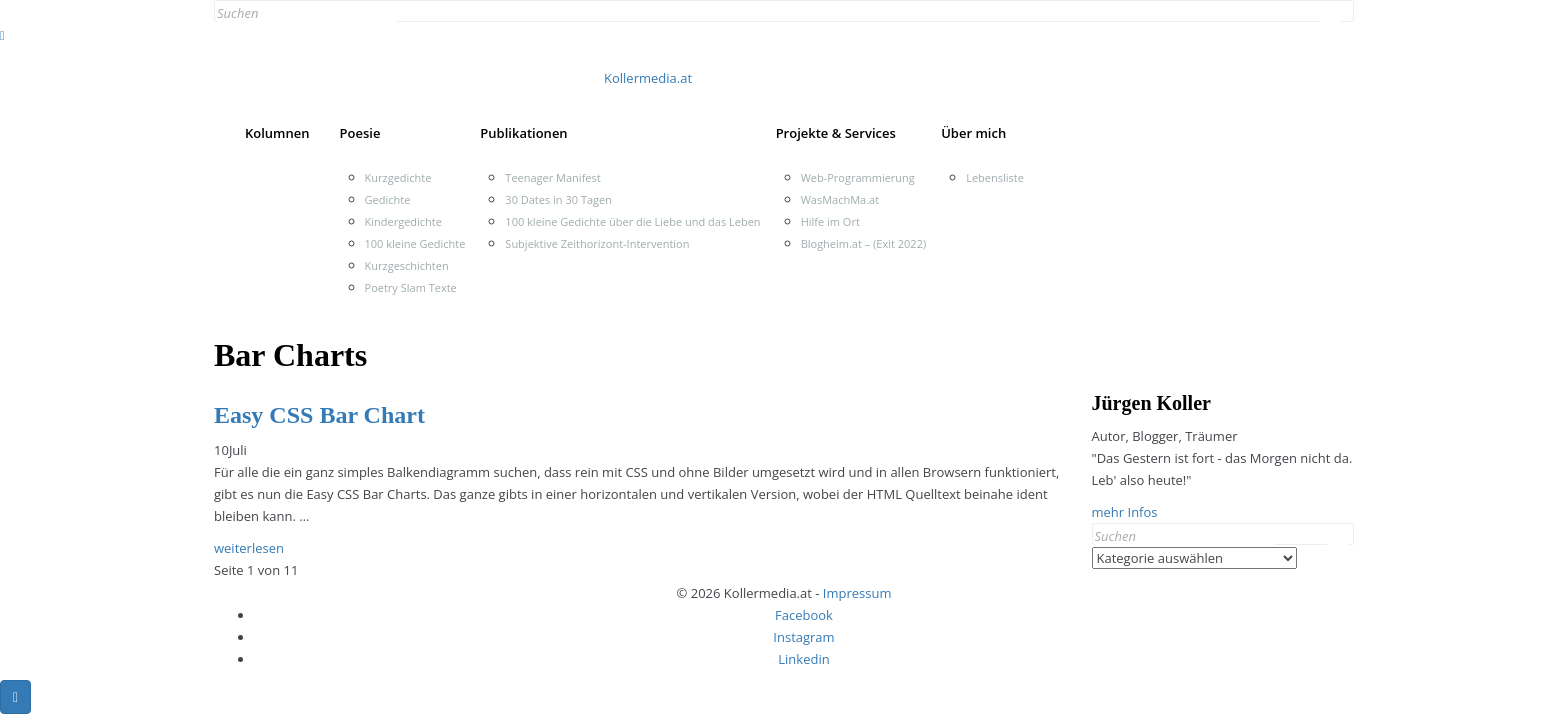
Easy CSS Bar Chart (319, 415)
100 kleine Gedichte (415, 243)
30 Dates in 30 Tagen (558, 199)
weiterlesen (249, 548)
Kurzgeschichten (407, 265)
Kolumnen (277, 133)
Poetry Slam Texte (411, 287)
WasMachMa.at (840, 199)
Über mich (973, 133)
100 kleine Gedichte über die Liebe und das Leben (632, 221)
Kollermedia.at (648, 78)
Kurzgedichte (398, 177)
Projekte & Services (836, 133)
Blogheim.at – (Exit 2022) (864, 243)
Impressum (857, 593)
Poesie (360, 133)
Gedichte (388, 199)
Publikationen (523, 133)
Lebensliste (995, 177)
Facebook (804, 615)
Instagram (803, 637)
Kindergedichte (403, 221)
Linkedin (803, 659)
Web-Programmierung (858, 177)
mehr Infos (1125, 512)
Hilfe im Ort (830, 221)
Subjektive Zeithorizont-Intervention (597, 243)
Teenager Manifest (552, 177)
